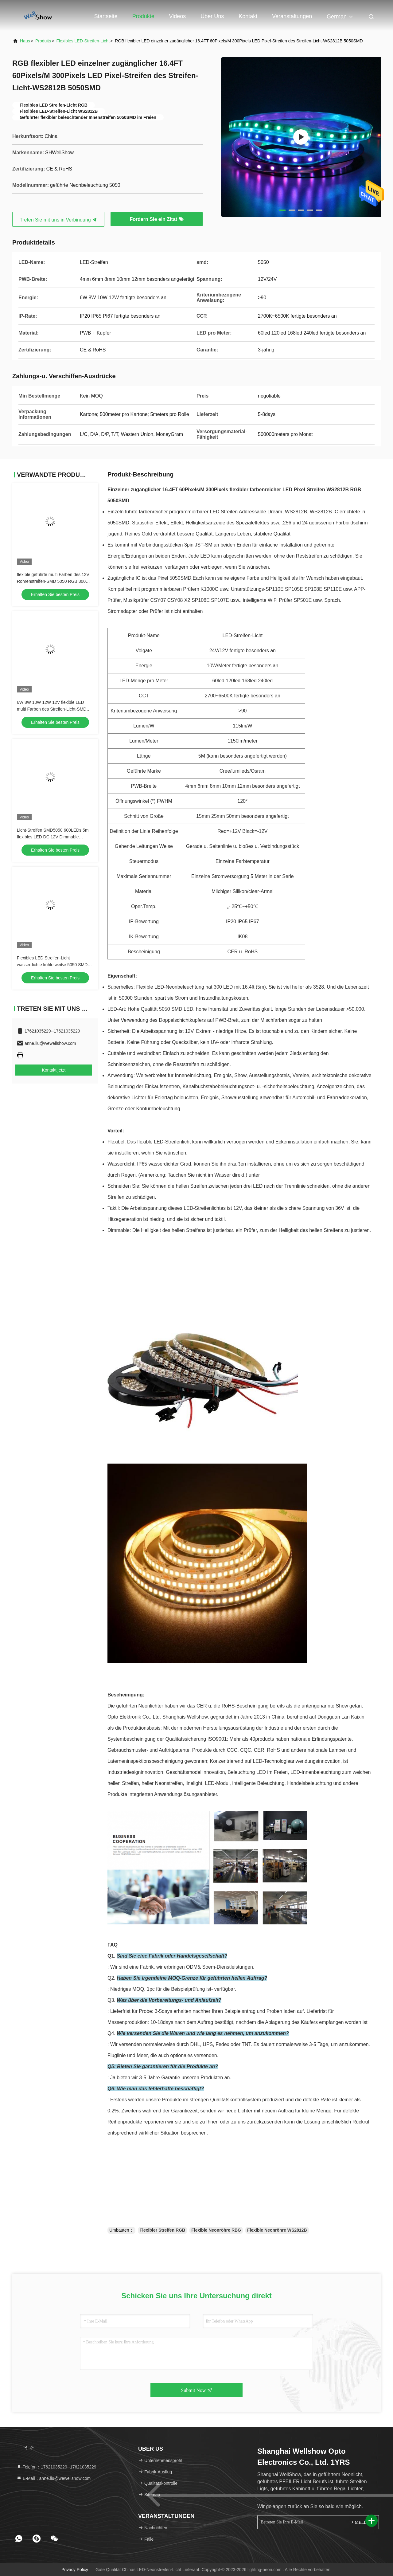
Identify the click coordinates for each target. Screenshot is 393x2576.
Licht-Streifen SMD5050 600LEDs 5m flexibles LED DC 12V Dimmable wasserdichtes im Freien (52, 837)
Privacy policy (74, 2569)
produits (43, 40)
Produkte (143, 16)
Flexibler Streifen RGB (162, 2230)
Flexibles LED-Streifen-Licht (83, 40)
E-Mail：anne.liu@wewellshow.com (54, 2478)
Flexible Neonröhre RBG (216, 2230)
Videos (177, 16)
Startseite (106, 16)
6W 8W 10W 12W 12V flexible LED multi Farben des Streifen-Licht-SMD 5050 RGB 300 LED (51, 709)
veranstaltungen (292, 16)
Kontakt (248, 16)
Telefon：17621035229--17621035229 (56, 2466)
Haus (25, 40)
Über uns (212, 16)
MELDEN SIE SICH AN (361, 2522)
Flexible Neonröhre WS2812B (277, 2230)
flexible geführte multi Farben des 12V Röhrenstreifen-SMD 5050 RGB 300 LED (53, 581)
